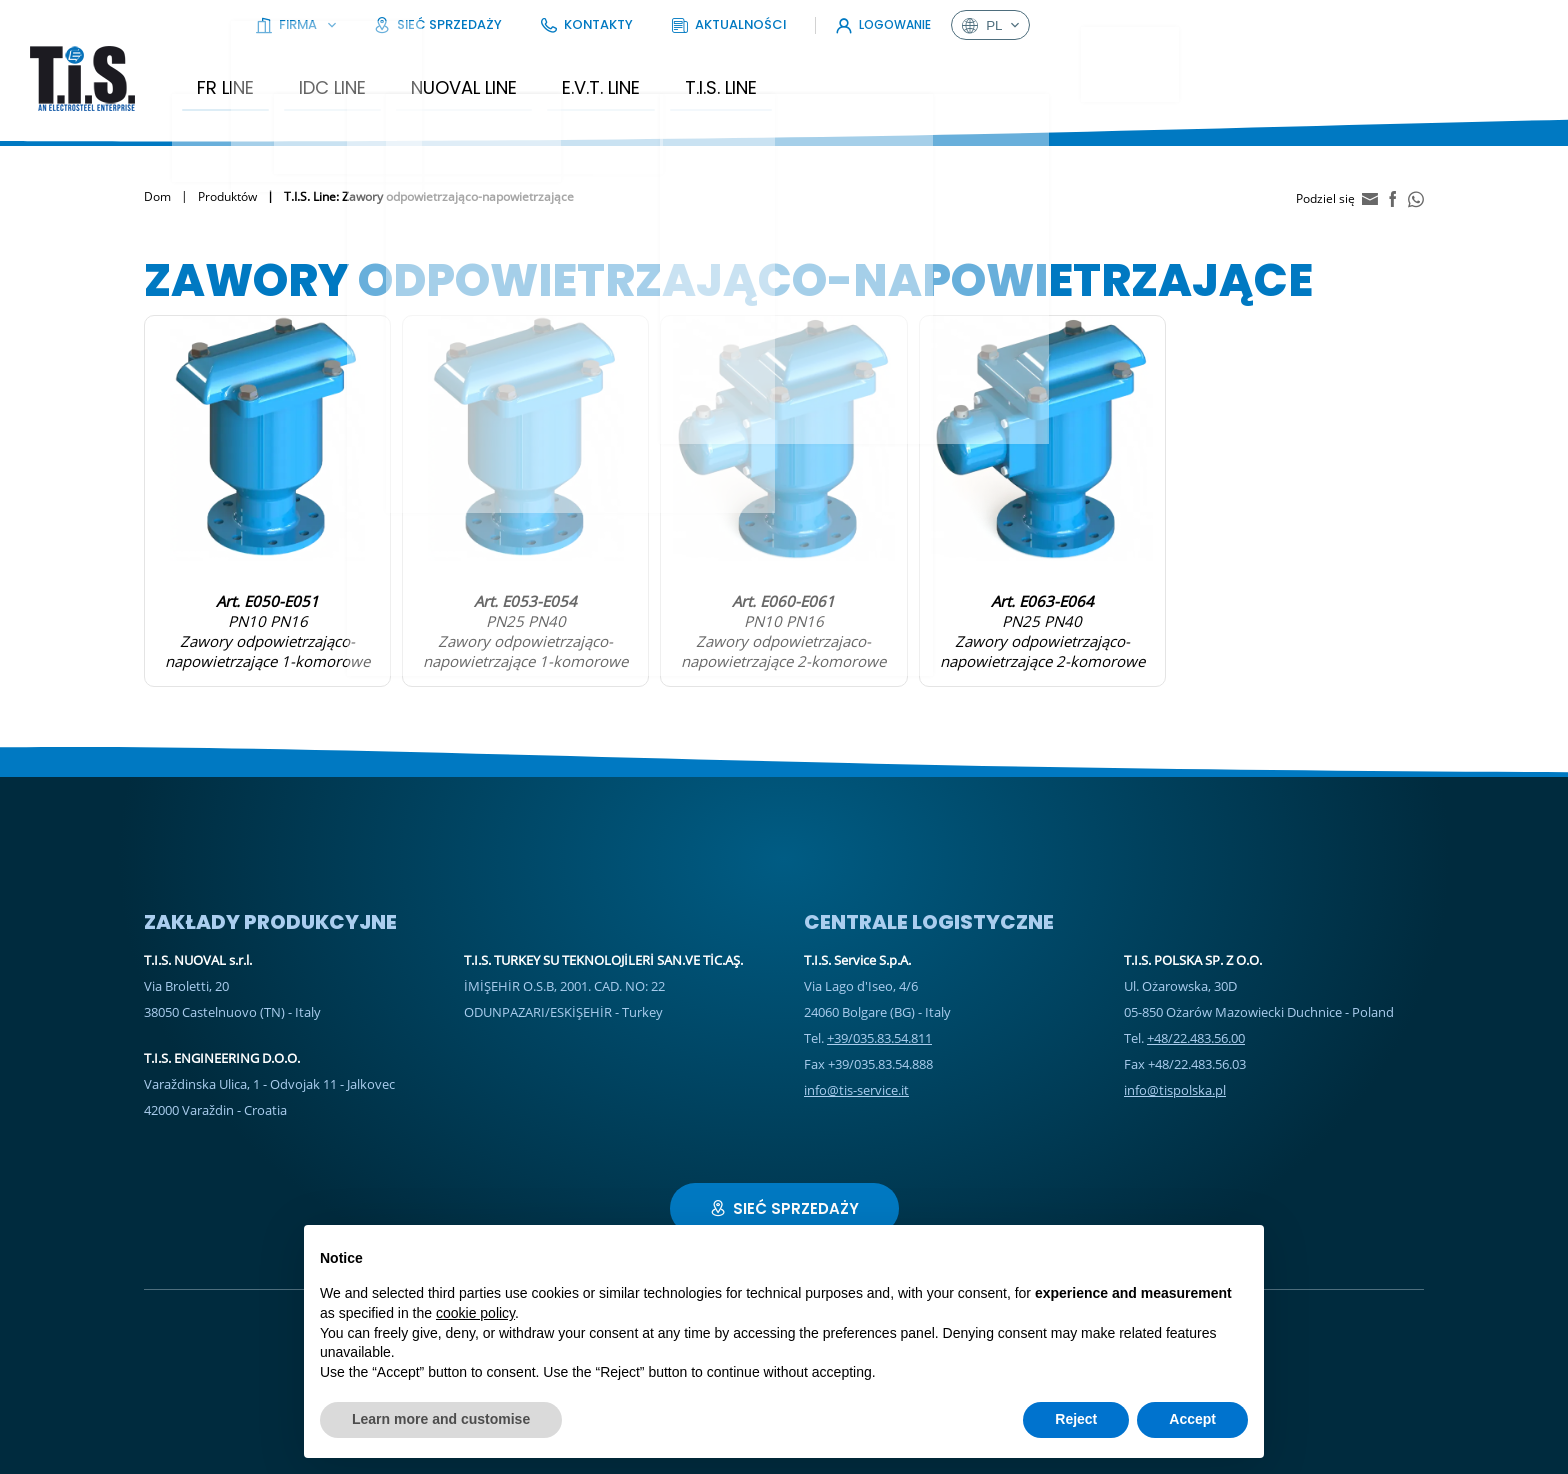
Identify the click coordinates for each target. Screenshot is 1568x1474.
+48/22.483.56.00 (1196, 1024)
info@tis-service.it (856, 1076)
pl (1499, 25)
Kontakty (1136, 24)
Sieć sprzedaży (1013, 24)
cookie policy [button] (475, 1313)
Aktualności (1251, 24)
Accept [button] (1192, 1419)
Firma (896, 24)
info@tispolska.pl (1175, 1076)
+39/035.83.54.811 (879, 1024)
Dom (157, 182)
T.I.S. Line (765, 73)
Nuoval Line (508, 73)
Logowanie (1392, 24)
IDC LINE (376, 73)
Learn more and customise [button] (441, 1419)
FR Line (269, 73)
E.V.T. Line (645, 73)
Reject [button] (1076, 1419)
